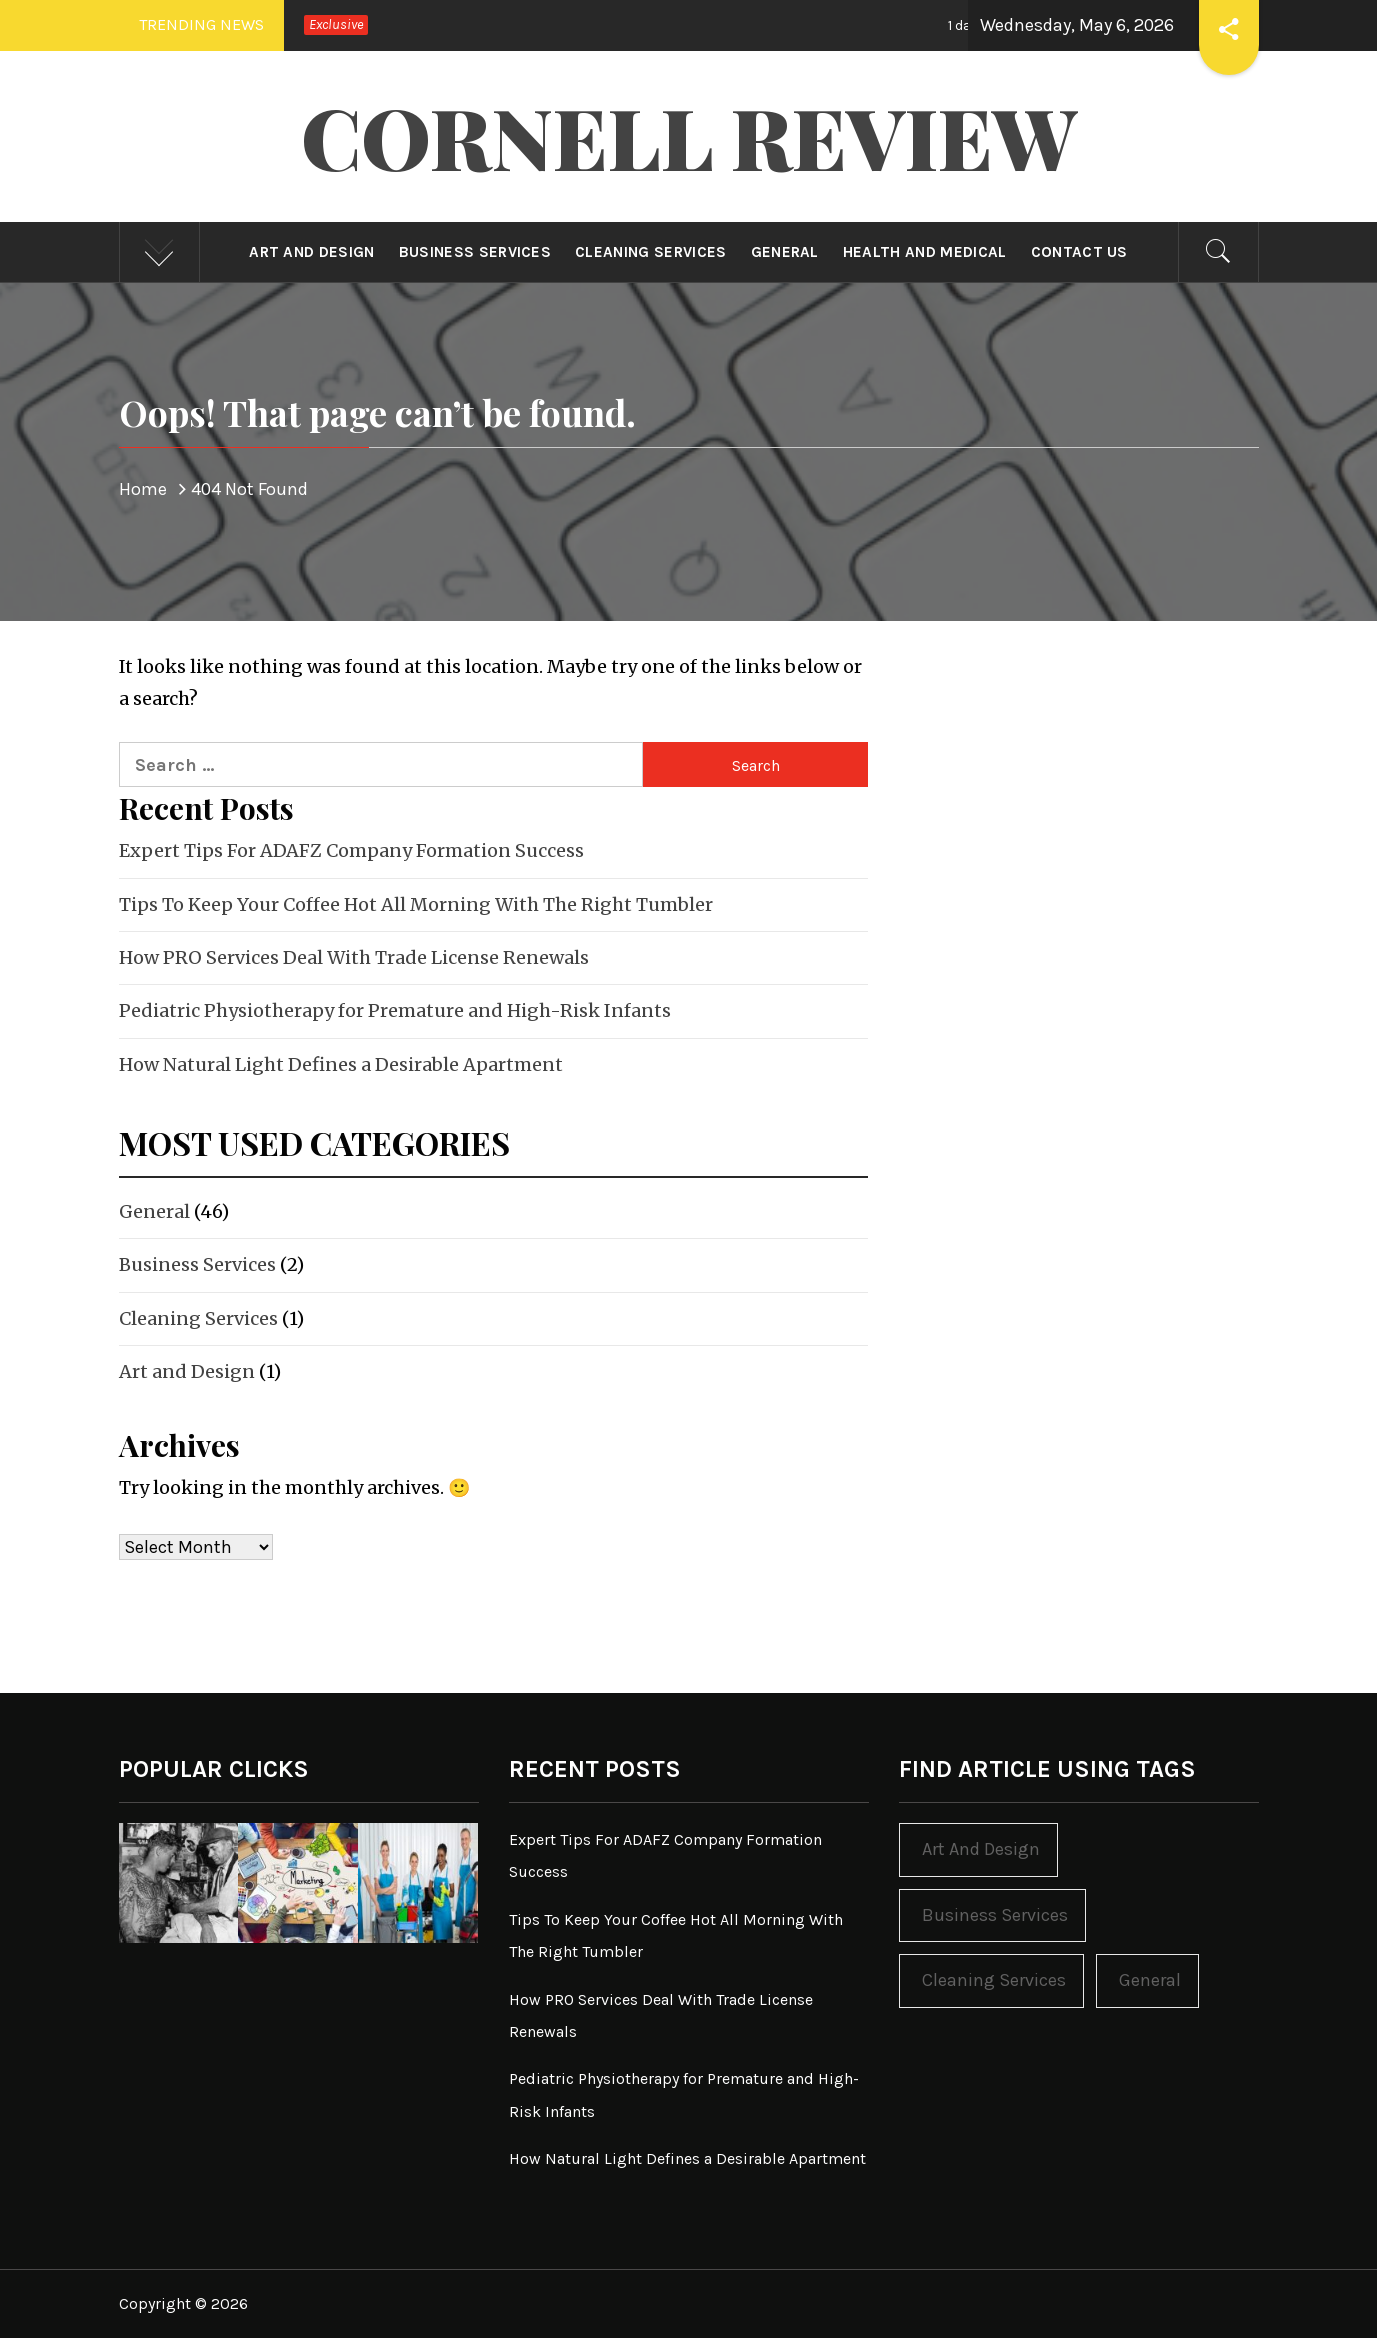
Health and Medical (925, 252)
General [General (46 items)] (1150, 1980)
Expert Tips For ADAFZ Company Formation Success (351, 850)
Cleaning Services (650, 252)
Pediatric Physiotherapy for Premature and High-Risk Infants (395, 1010)
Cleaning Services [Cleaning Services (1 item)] (994, 1980)
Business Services (475, 252)
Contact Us (1079, 252)
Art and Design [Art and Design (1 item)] (981, 1849)
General (785, 252)
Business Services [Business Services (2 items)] (995, 1915)
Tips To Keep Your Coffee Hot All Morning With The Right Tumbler (416, 904)
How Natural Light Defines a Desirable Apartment (341, 1064)
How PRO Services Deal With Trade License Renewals (354, 957)
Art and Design (311, 252)
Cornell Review (689, 136)
